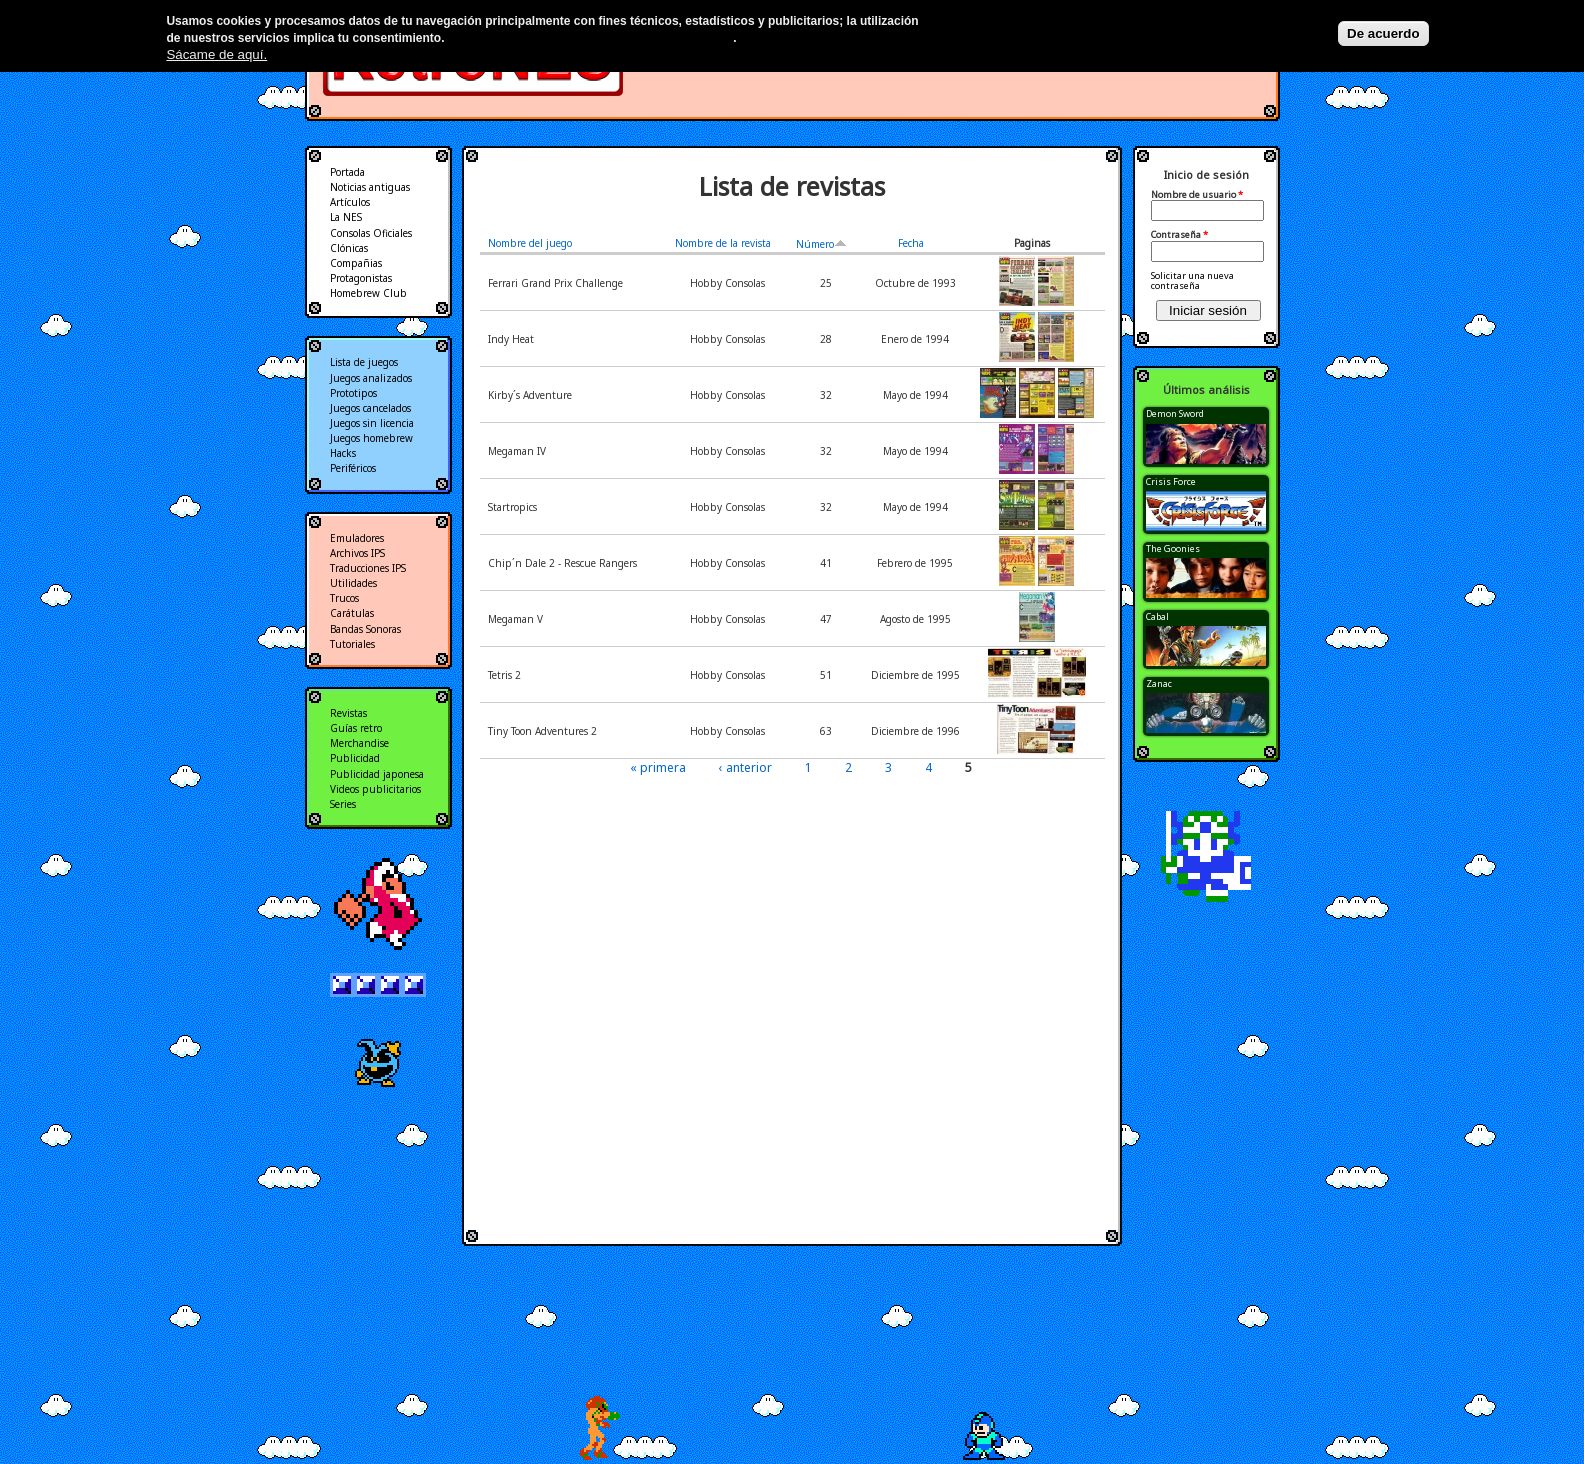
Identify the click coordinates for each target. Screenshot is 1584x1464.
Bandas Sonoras (365, 629)
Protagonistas (361, 278)
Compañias (356, 263)
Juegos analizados (371, 378)
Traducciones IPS (368, 568)
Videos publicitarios (375, 789)
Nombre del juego (530, 243)
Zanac (1159, 683)
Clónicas (349, 248)
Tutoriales (352, 644)
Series (343, 804)
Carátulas (352, 613)
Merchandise (359, 743)
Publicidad (355, 758)
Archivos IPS (357, 553)
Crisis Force (1171, 481)
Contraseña (1179, 235)
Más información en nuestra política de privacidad (590, 38)
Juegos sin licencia (372, 423)
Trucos (344, 598)
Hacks (343, 453)
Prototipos (353, 393)
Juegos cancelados (370, 408)
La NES (346, 217)
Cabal (1157, 616)
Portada (347, 172)
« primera (658, 767)
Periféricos (353, 468)
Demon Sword (1175, 413)
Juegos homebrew (371, 438)
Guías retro (356, 728)
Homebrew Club (368, 293)
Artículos (350, 202)
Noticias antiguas (370, 187)
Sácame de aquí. (216, 54)
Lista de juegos (364, 362)
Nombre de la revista (723, 243)
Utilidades (353, 583)
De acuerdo (1383, 33)
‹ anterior (745, 767)
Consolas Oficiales (371, 233)
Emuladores (357, 538)
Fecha (911, 243)
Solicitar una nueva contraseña (1192, 280)
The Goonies (1173, 548)
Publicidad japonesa (377, 774)
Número (821, 244)
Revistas (348, 713)
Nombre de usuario (1197, 195)
